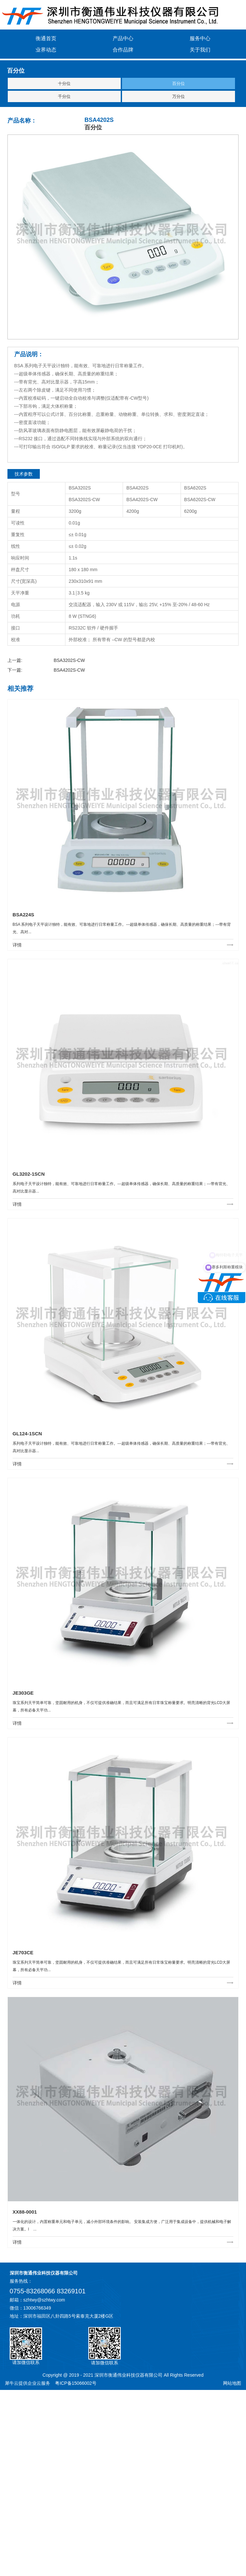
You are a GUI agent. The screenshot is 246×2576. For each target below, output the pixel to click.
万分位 (178, 96)
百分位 (178, 83)
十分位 (64, 83)
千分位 (64, 96)
